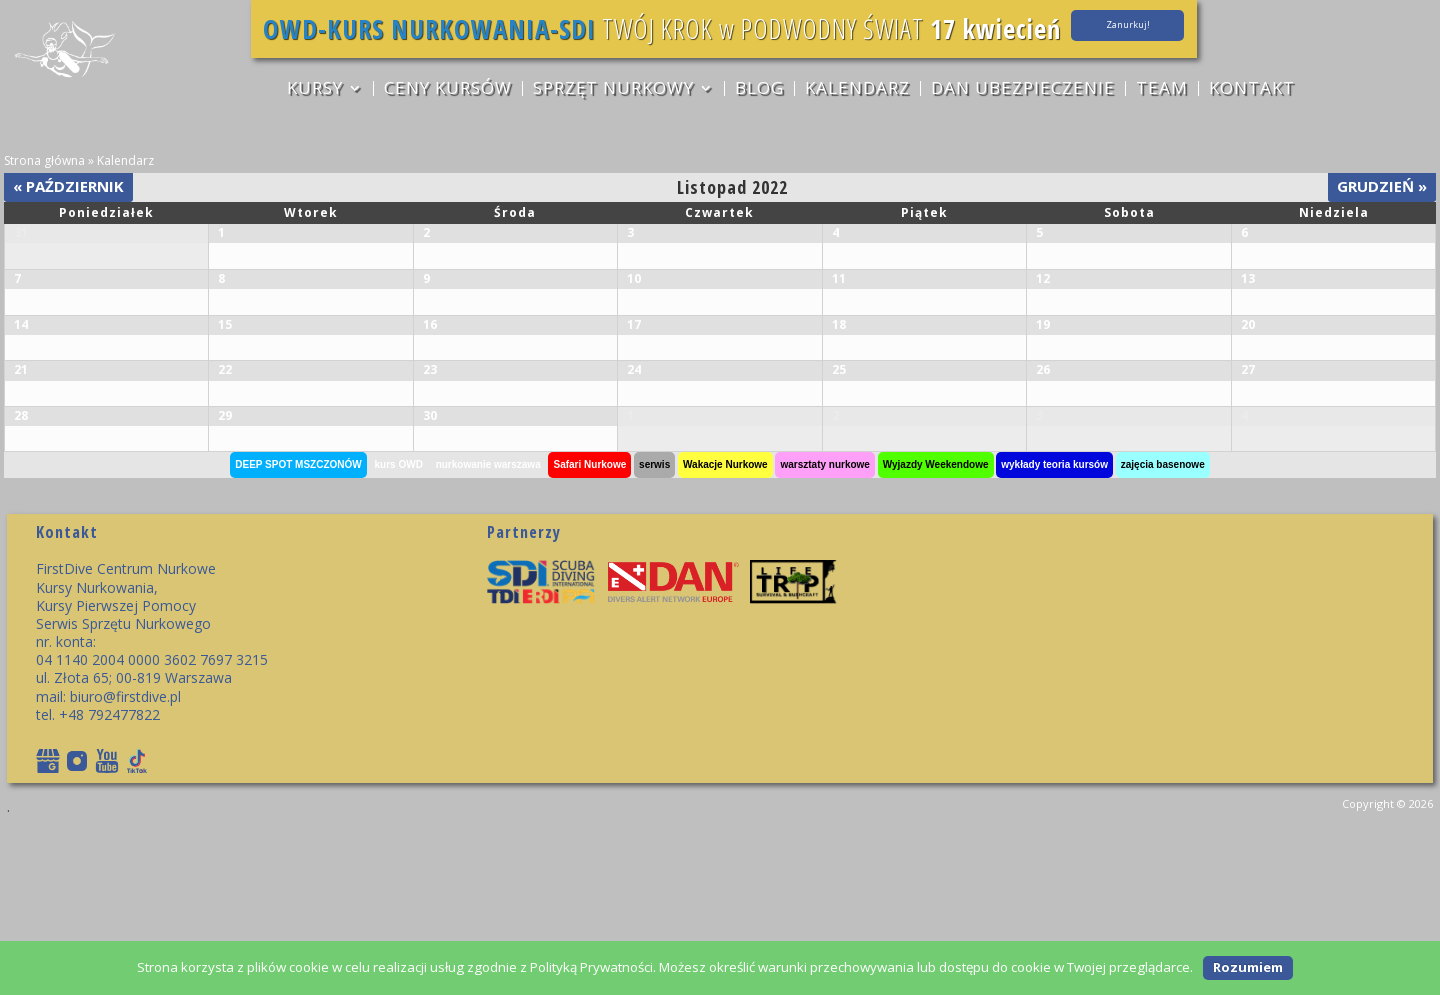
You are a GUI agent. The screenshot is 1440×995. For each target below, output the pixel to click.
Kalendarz (857, 90)
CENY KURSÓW (445, 90)
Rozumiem (1248, 967)
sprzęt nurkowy (611, 90)
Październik (68, 186)
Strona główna (44, 160)
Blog (758, 90)
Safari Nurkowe (589, 637)
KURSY (311, 90)
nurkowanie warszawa (488, 637)
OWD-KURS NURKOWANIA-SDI (419, 28)
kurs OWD (399, 637)
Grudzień (1382, 186)
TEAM (1164, 90)
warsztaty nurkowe (824, 637)
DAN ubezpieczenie (1024, 90)
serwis (654, 637)
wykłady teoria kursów (1054, 637)
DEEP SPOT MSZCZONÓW (298, 637)
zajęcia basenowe (1163, 637)
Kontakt (1255, 90)
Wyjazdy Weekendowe (936, 637)
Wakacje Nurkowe (725, 637)
